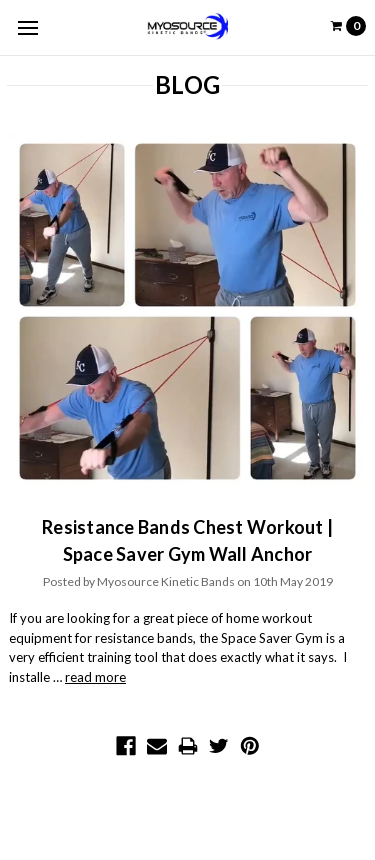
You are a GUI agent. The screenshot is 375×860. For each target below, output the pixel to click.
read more (95, 677)
